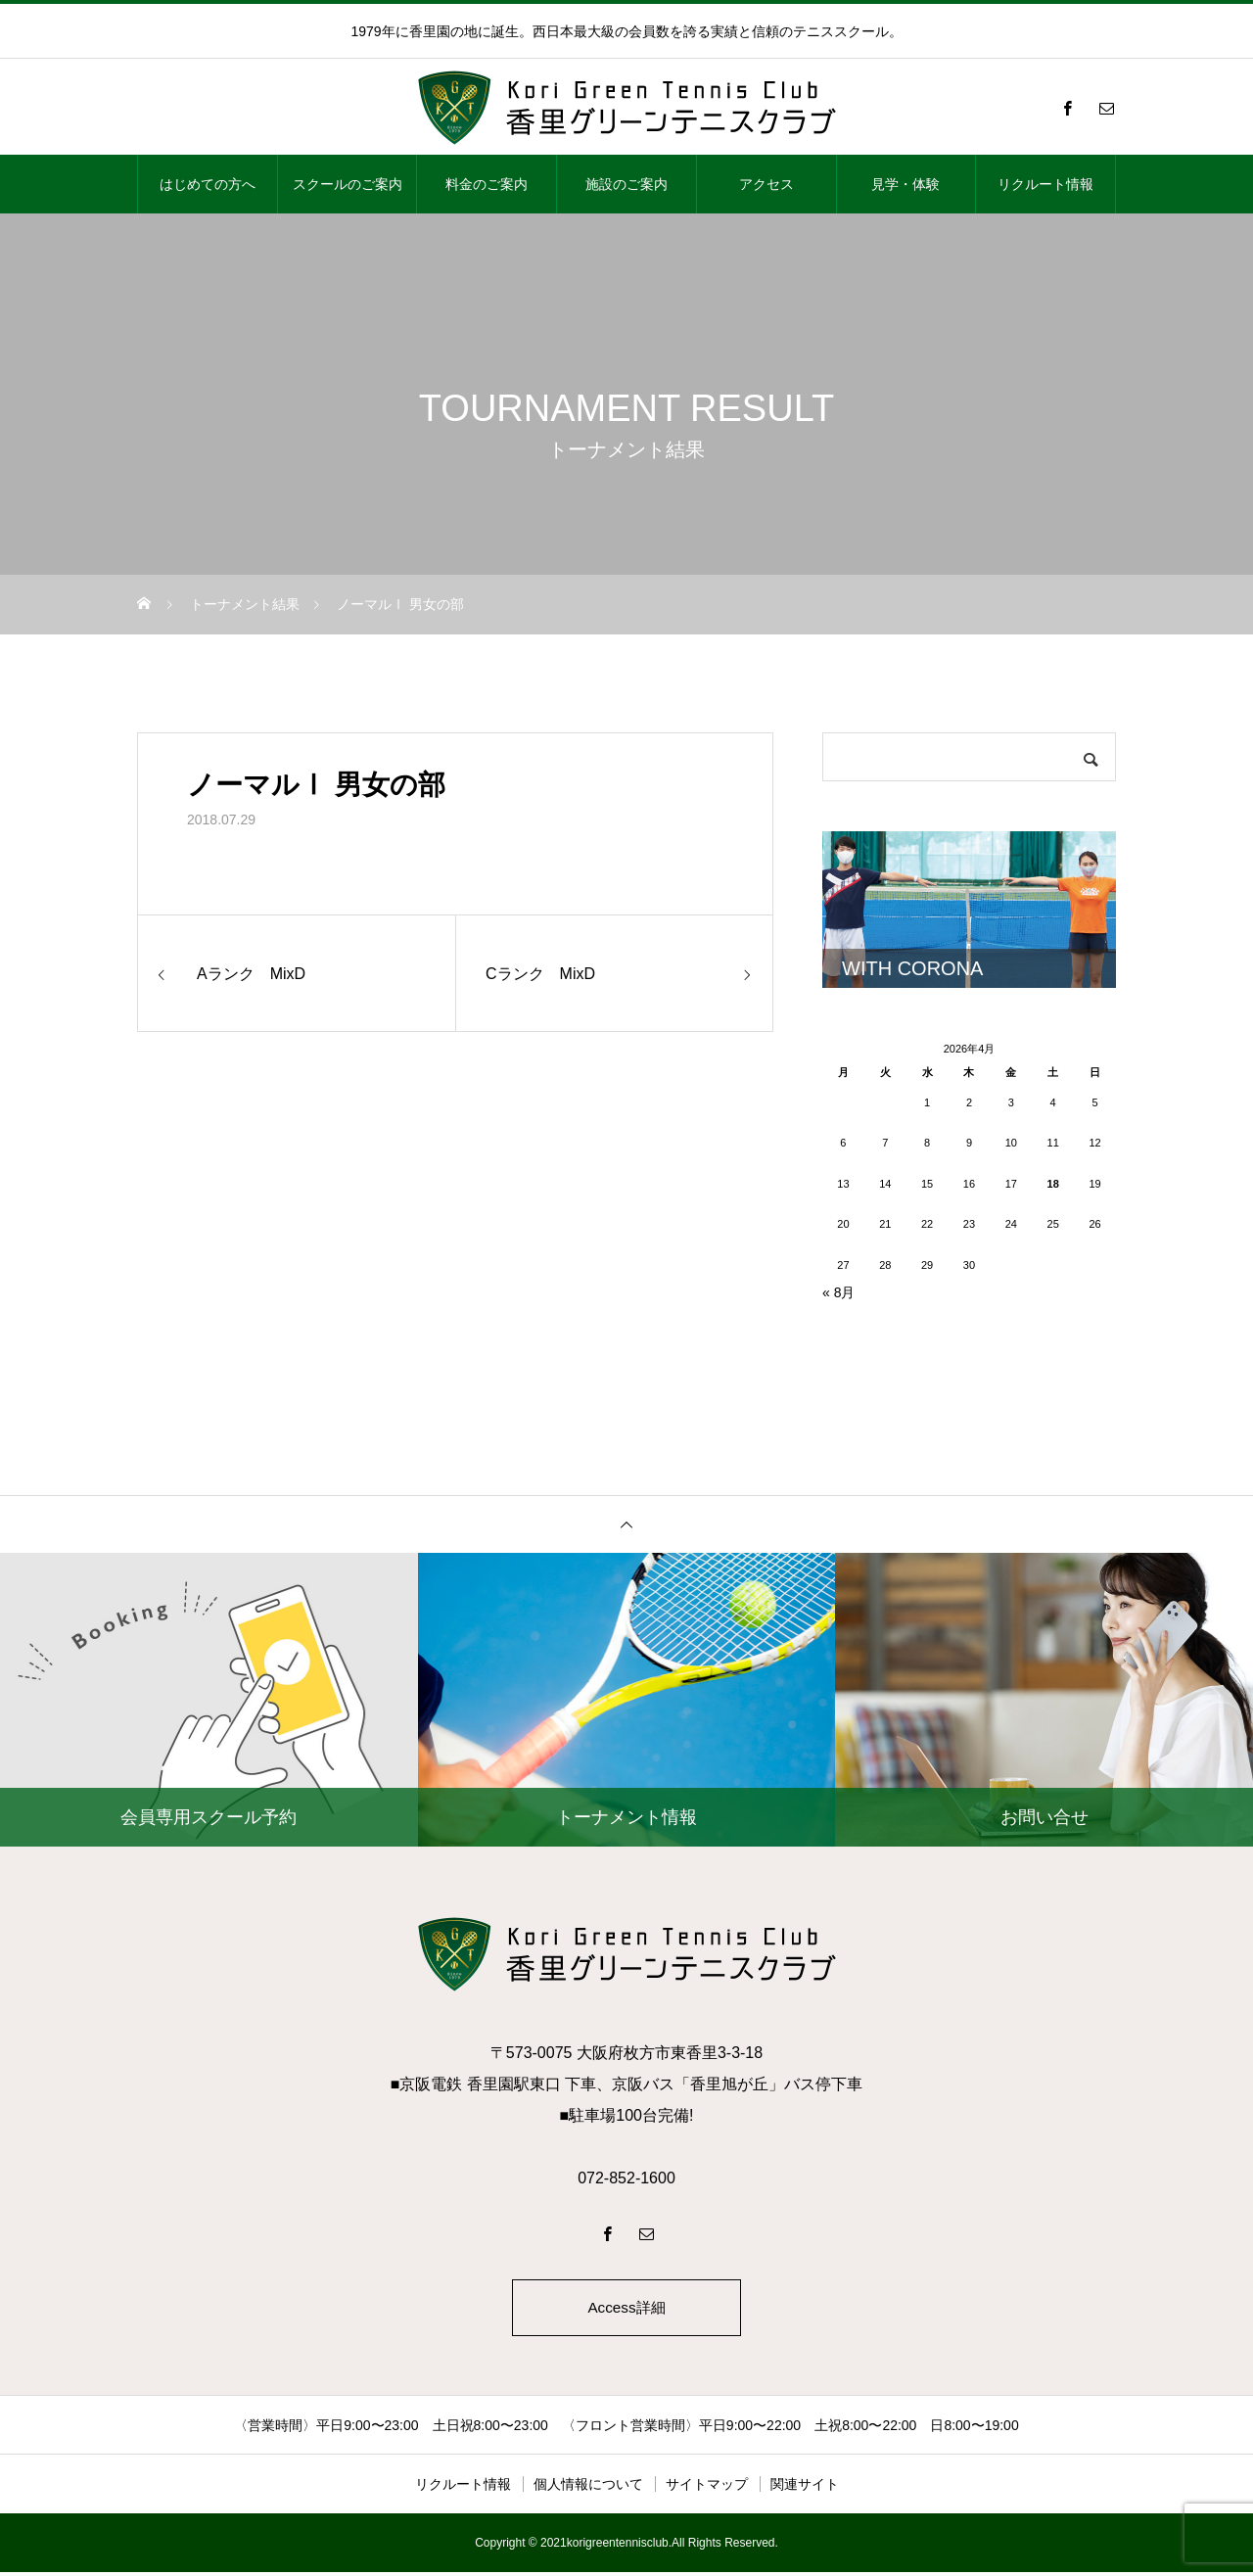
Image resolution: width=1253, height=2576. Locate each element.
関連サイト (804, 2488)
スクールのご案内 (347, 184)
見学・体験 (905, 184)
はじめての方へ (207, 184)
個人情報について (588, 2488)
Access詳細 (626, 2309)
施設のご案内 (626, 184)
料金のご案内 (486, 184)
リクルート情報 (1045, 184)
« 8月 (838, 1292)
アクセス (766, 184)
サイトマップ (707, 2488)
